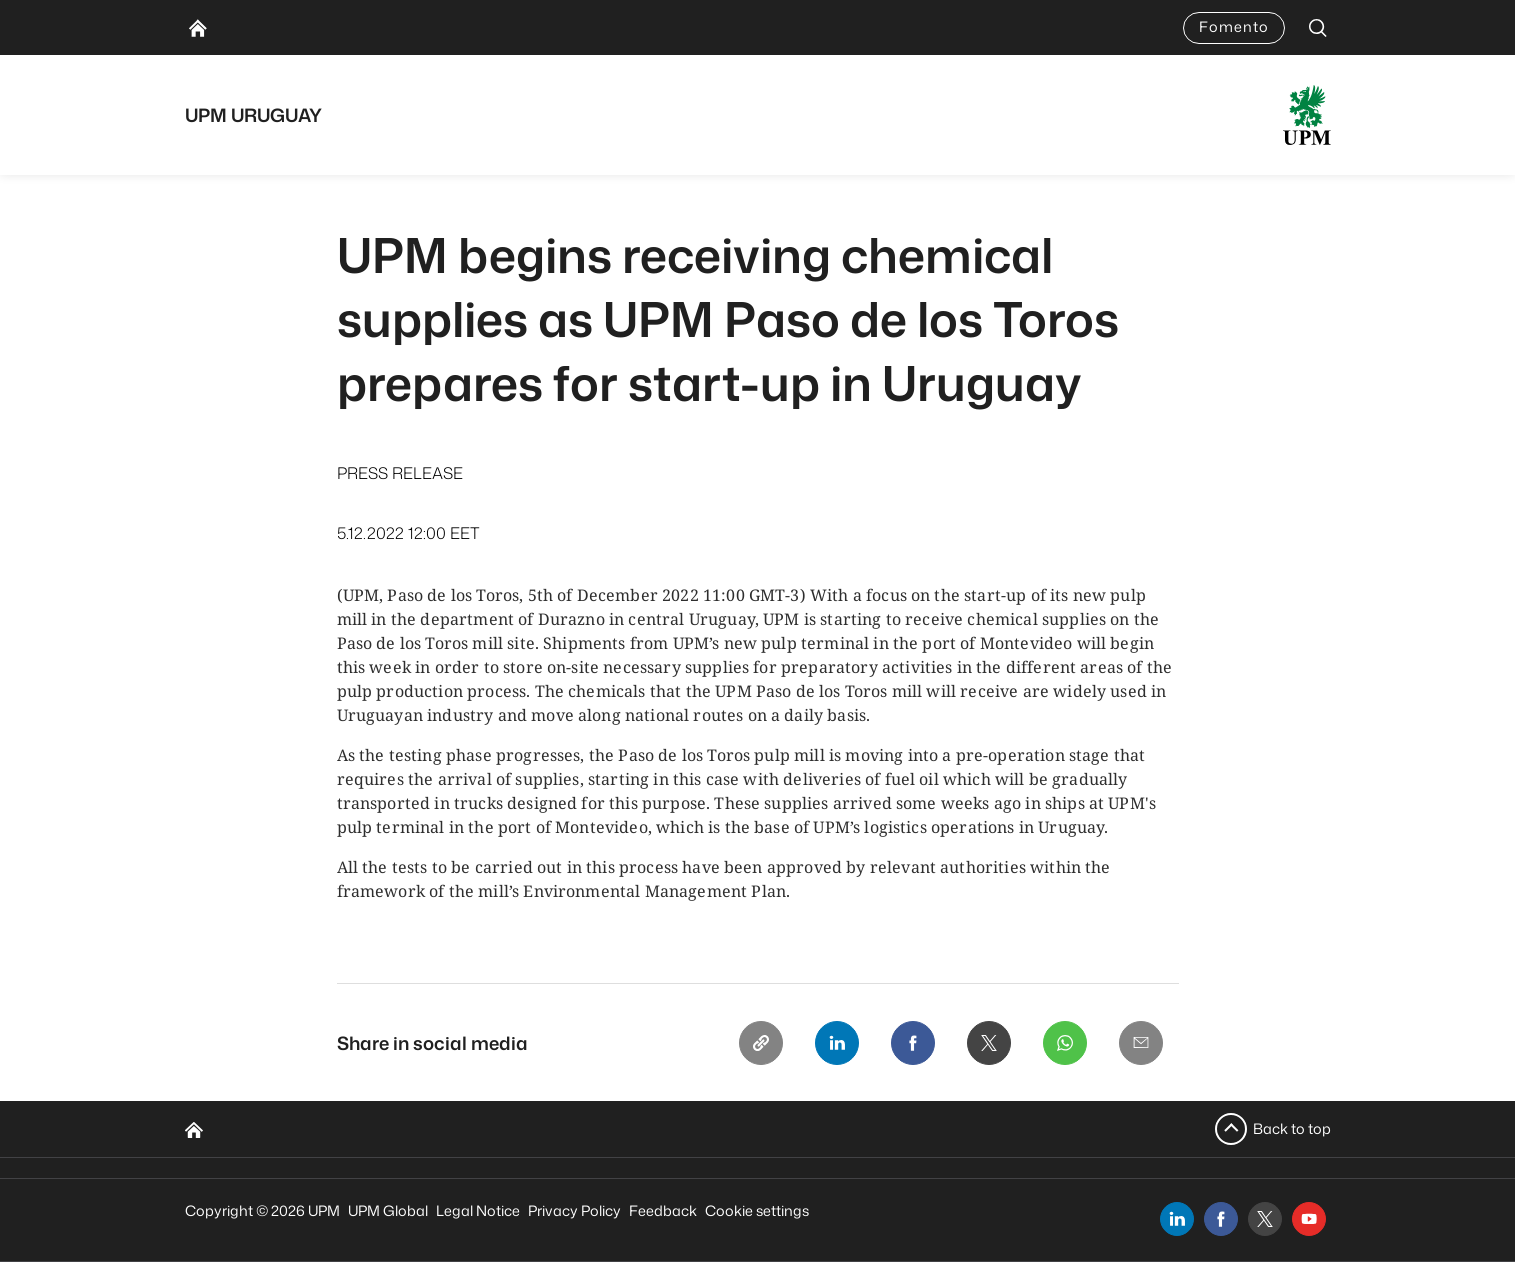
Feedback (663, 1210)
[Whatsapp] (1065, 1043)
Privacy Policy (574, 1210)
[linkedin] (1177, 1219)
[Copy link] (761, 1043)
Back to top (1292, 1128)
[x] (1265, 1219)
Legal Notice (478, 1210)
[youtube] (1309, 1219)
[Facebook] (913, 1043)
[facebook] (1221, 1219)
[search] (1318, 27)
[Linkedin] (837, 1043)
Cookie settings (757, 1210)
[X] (989, 1043)
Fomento (1233, 26)
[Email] (1141, 1043)
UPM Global (388, 1210)
